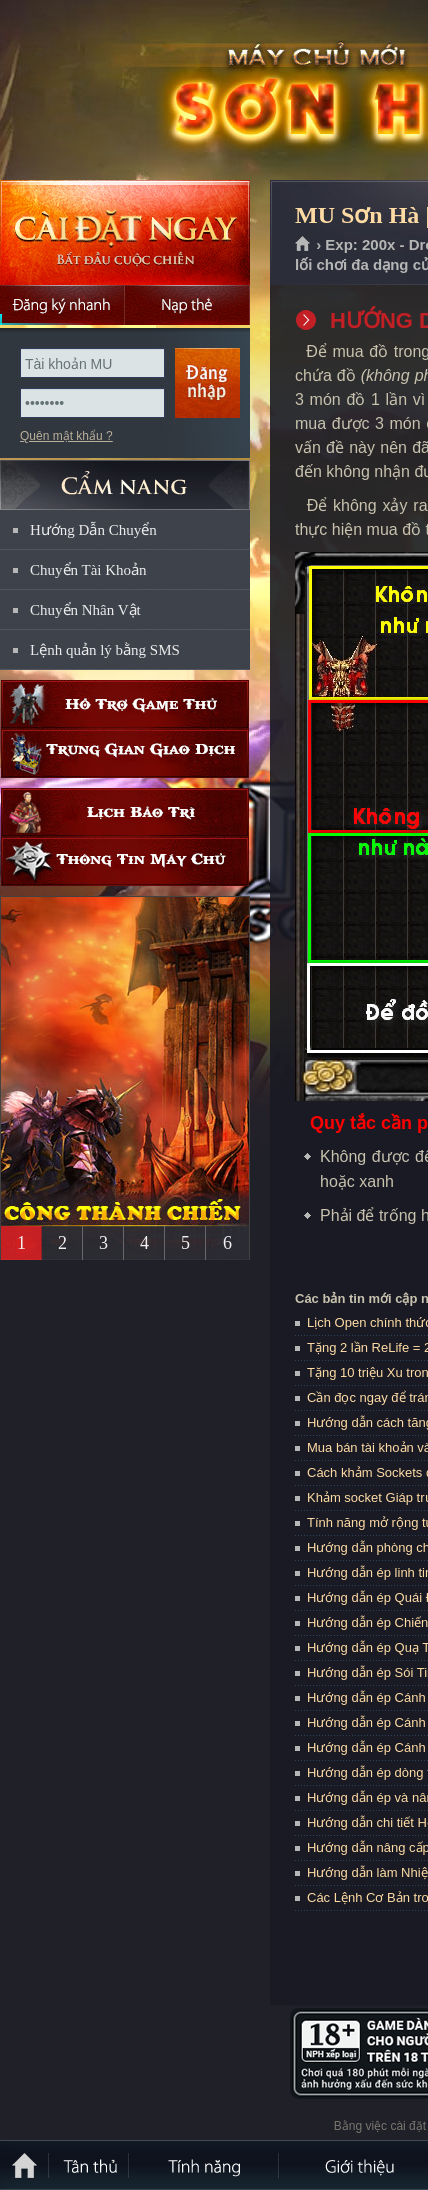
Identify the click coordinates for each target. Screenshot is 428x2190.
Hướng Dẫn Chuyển (93, 530)
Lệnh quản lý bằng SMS (105, 650)
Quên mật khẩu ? (66, 436)
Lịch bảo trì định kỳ (125, 812)
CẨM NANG (125, 476)
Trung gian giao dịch (125, 753)
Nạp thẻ (187, 305)
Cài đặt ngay (125, 232)
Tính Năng (205, 2165)
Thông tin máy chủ (125, 861)
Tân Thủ (90, 2165)
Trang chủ (303, 245)
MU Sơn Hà (144, 91)
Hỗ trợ (125, 704)
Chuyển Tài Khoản (88, 570)
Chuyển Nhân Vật (85, 610)
